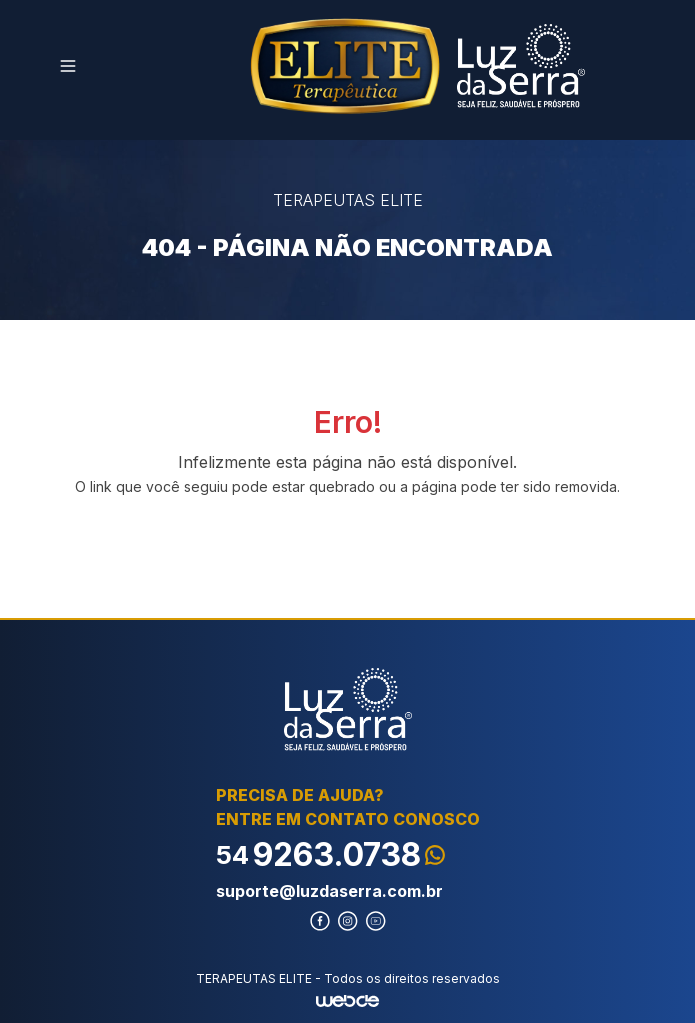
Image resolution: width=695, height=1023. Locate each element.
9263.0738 (330, 854)
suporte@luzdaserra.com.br (329, 891)
